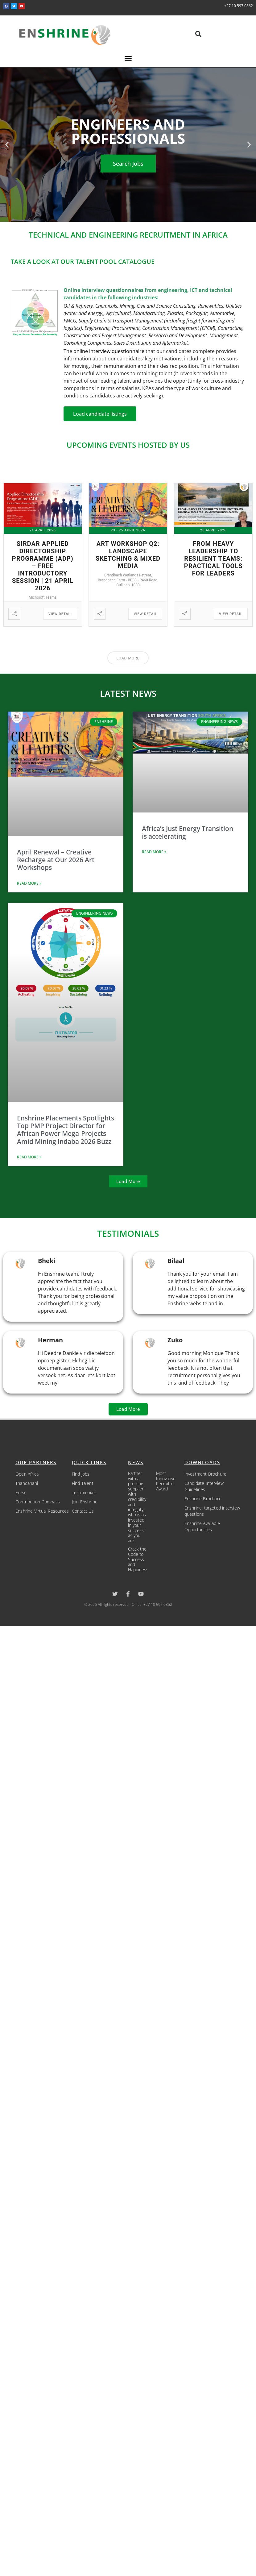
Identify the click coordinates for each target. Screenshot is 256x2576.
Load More (128, 658)
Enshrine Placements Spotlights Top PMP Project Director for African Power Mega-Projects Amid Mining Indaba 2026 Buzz (65, 1130)
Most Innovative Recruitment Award (168, 1481)
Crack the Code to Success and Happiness (138, 1559)
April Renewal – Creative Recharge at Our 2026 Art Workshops (55, 860)
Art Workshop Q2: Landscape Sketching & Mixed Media (128, 555)
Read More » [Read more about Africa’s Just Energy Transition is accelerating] (154, 851)
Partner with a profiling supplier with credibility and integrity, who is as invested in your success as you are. (137, 1507)
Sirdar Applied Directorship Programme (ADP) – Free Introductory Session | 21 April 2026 (42, 566)
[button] (198, 34)
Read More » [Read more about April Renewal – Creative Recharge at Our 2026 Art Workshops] (29, 883)
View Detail (60, 614)
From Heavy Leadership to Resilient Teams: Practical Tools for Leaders (213, 558)
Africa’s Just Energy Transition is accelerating (187, 832)
